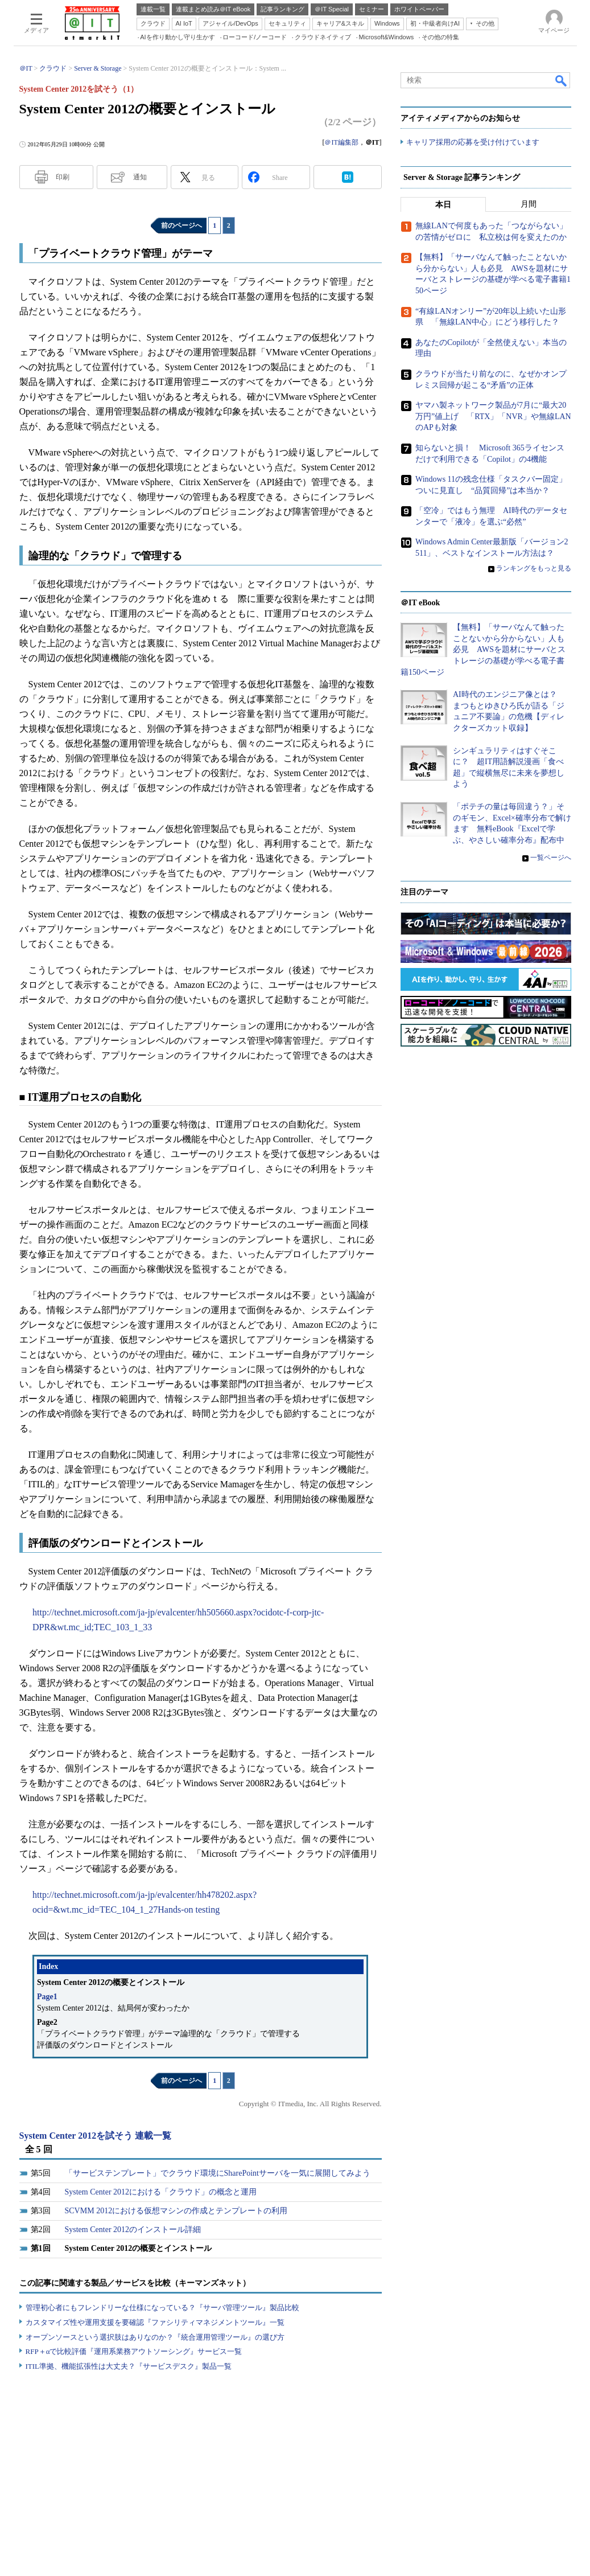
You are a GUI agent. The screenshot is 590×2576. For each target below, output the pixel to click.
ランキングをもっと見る (533, 568)
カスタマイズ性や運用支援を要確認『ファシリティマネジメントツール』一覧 (155, 2322)
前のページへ (181, 225)
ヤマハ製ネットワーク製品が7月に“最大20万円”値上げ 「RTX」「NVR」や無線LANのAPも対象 (493, 416)
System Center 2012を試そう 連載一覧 (95, 2135)
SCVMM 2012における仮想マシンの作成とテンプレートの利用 (176, 2210)
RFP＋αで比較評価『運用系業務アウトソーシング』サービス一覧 (134, 2351)
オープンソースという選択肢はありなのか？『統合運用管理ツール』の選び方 (155, 2337)
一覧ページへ (550, 858)
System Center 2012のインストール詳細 (133, 2229)
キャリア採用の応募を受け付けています (472, 142)
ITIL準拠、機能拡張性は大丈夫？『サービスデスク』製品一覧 (129, 2366)
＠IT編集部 (341, 142)
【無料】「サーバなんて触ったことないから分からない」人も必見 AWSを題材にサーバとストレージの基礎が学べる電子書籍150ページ (483, 650)
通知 (140, 177)
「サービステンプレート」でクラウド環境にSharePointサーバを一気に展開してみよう (217, 2173)
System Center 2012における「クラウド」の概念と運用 (161, 2192)
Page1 (47, 1996)
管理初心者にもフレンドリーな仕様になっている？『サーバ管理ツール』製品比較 (162, 2307)
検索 (561, 80)
